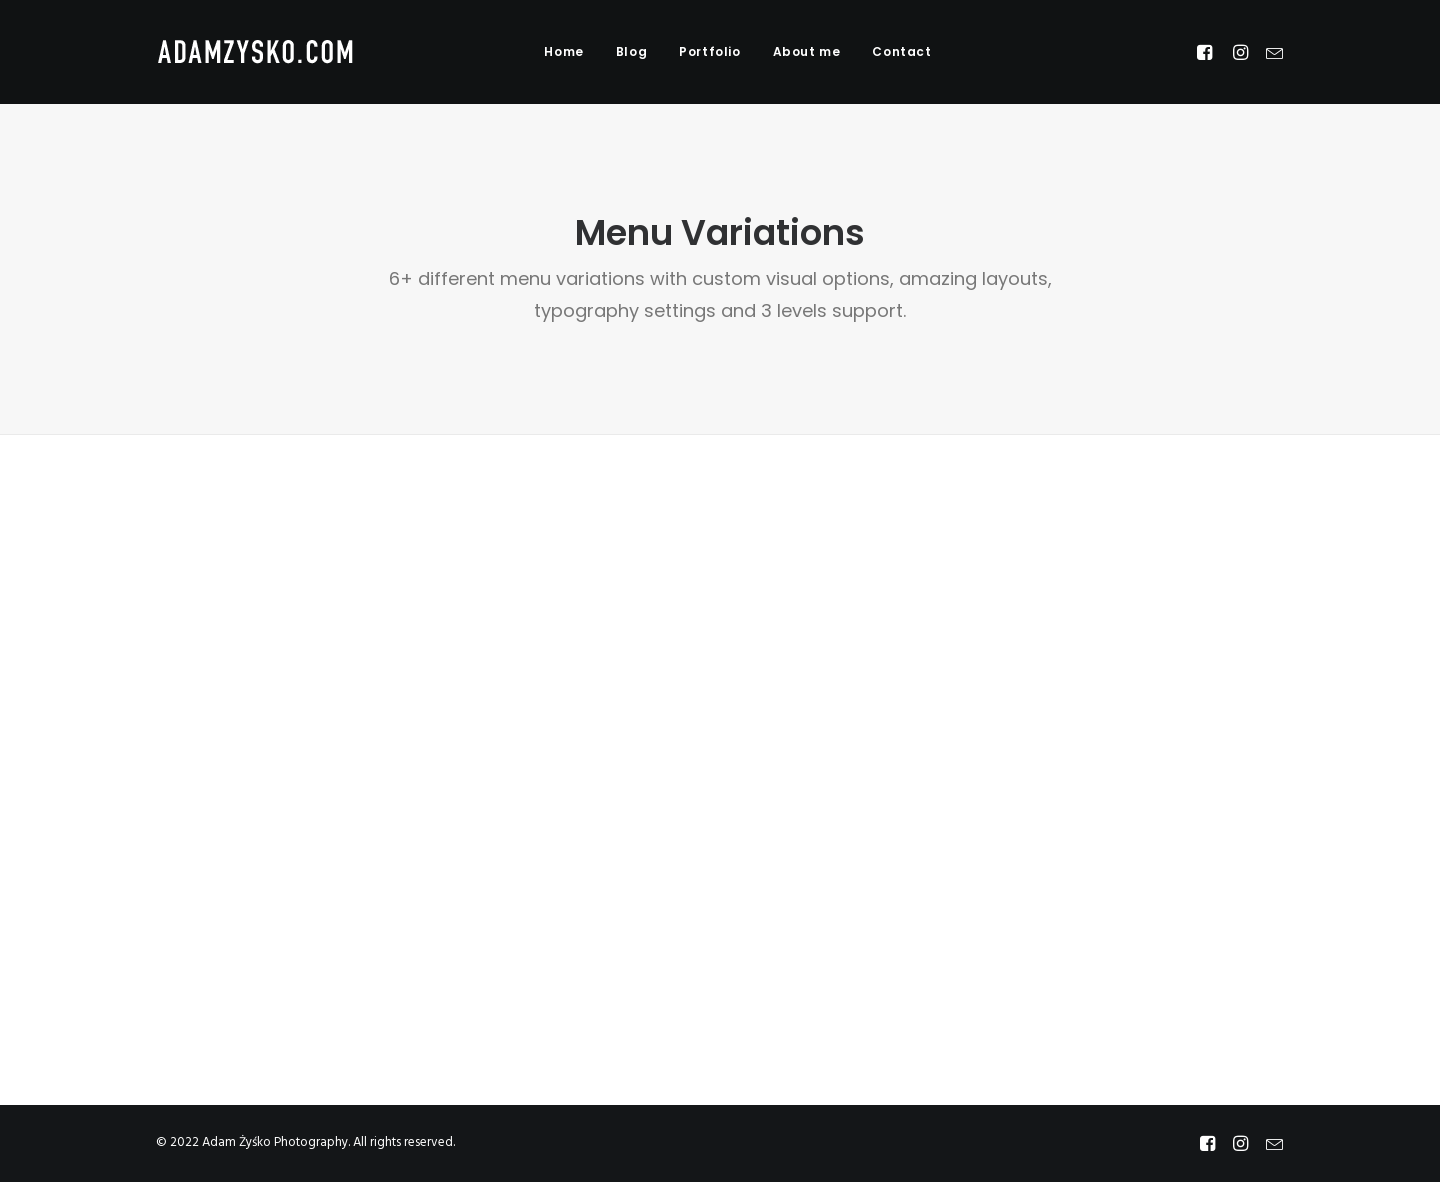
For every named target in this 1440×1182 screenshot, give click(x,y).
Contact (901, 51)
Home (563, 51)
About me (807, 51)
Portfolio (709, 51)
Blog (631, 51)
